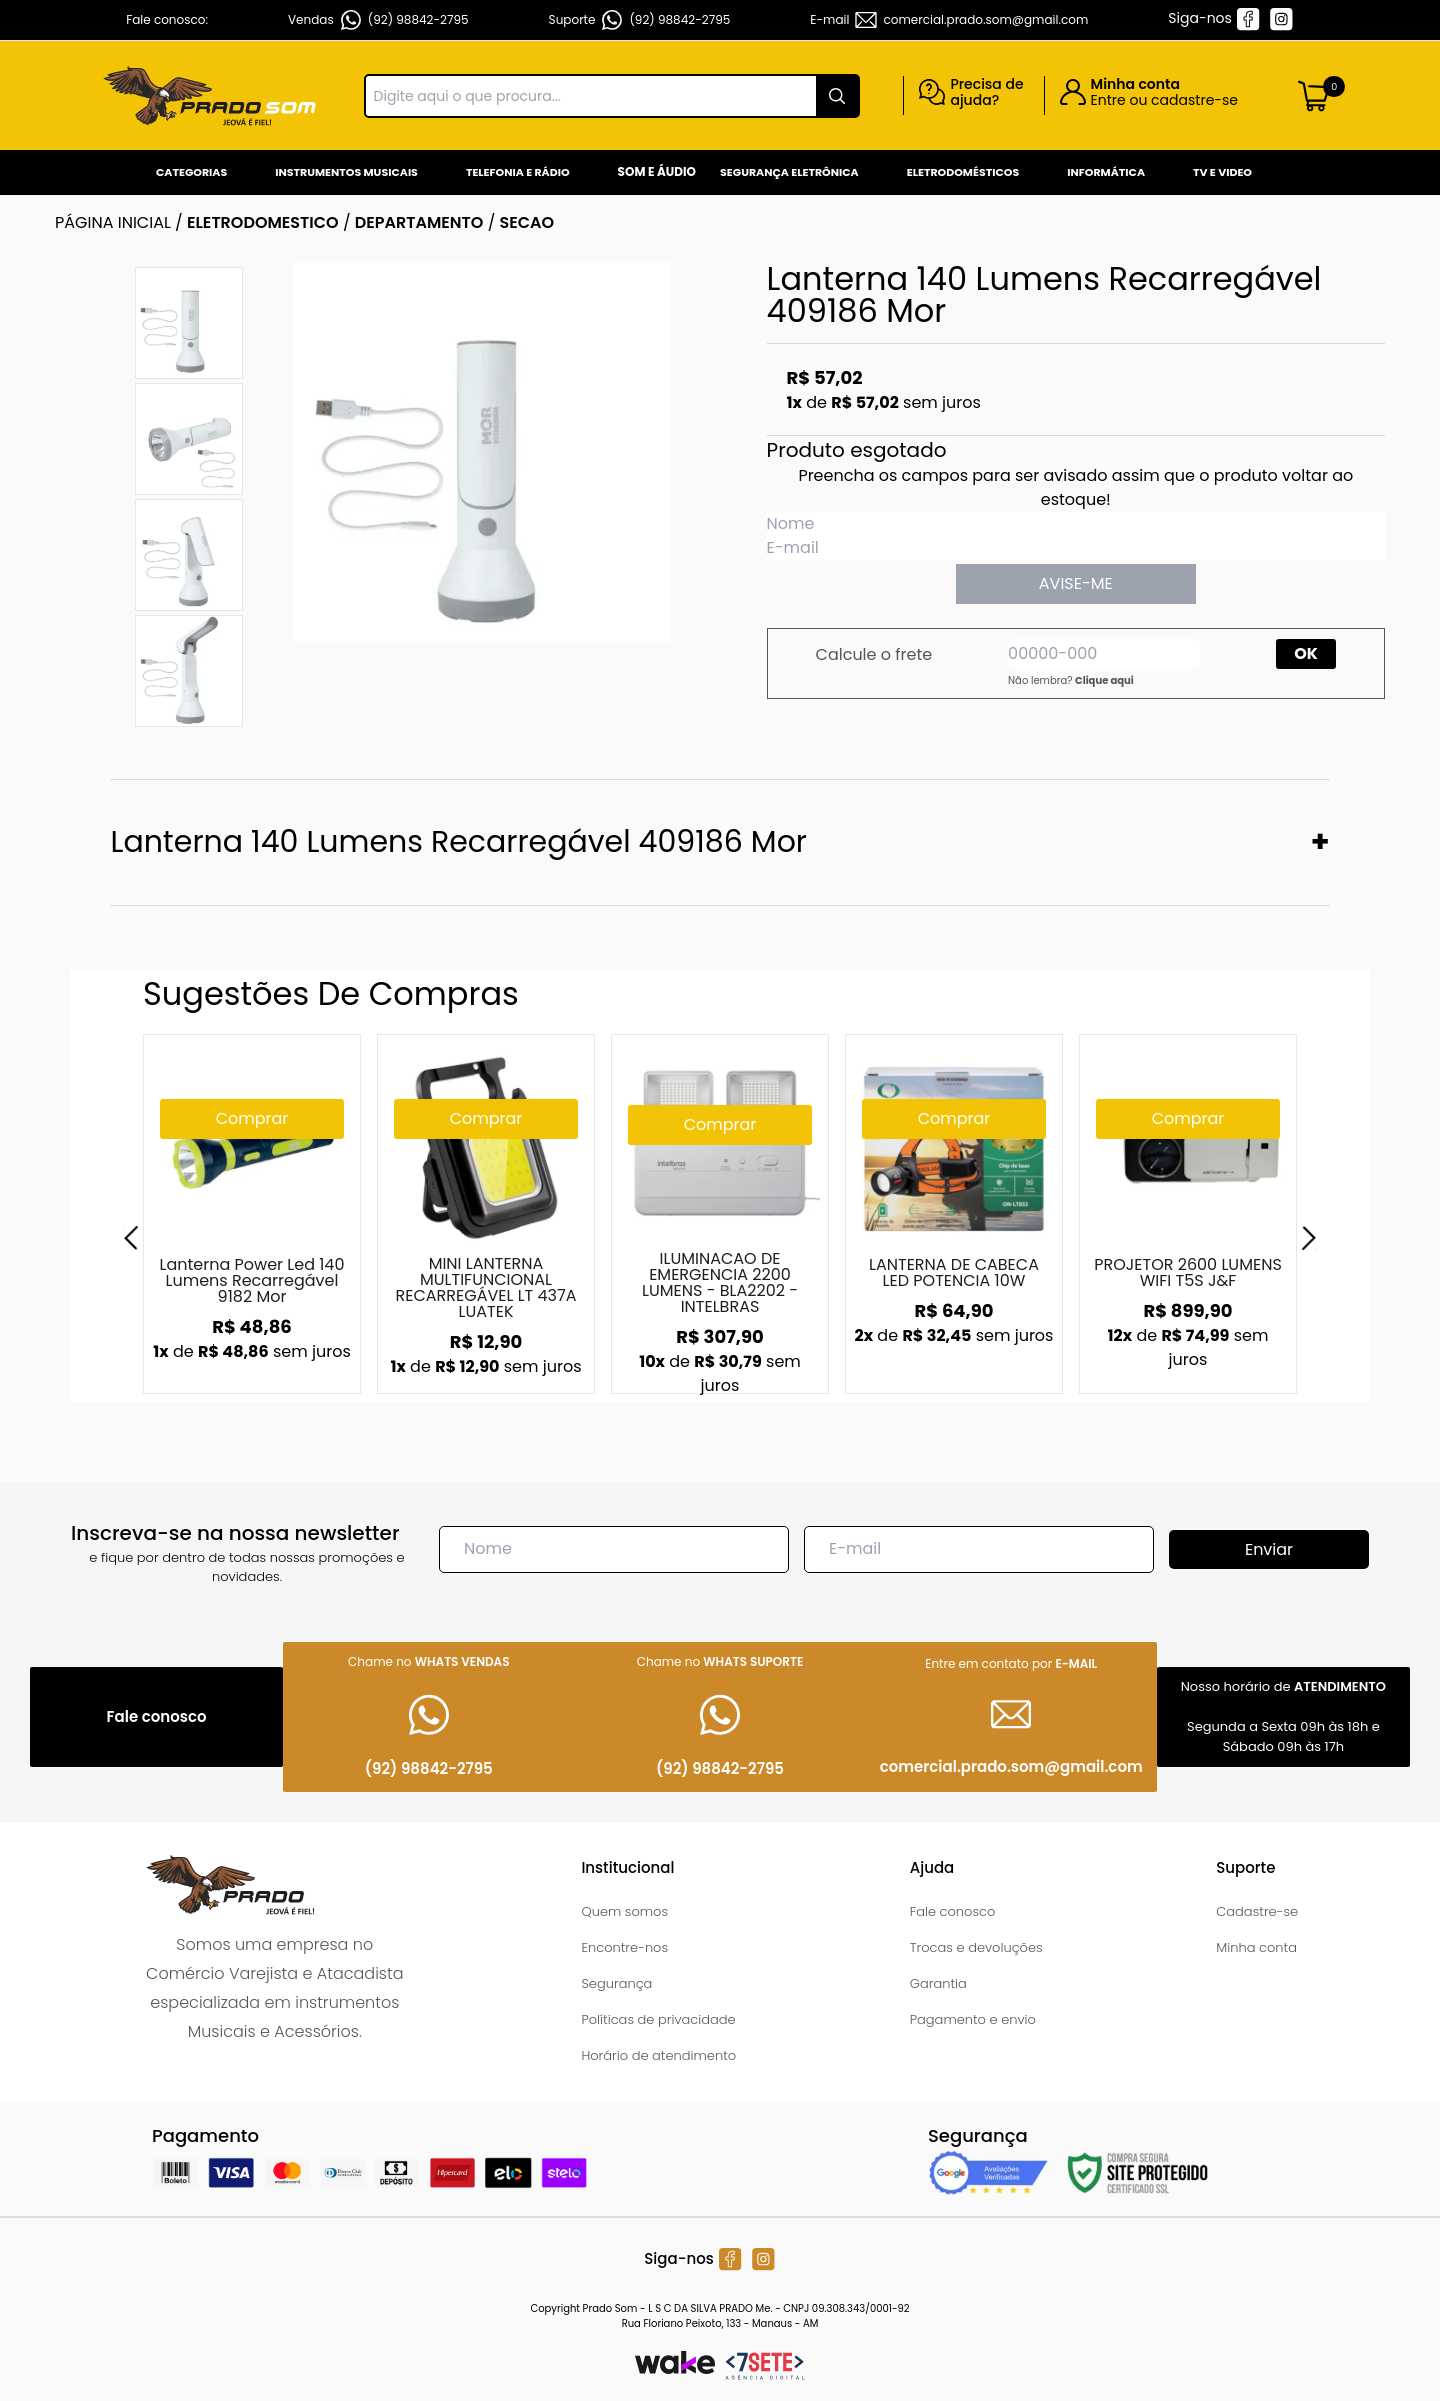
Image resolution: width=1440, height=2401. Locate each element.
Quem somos (624, 1911)
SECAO (527, 222)
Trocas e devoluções (976, 1947)
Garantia (938, 1983)
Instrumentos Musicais (346, 172)
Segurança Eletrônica (789, 172)
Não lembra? (1071, 680)
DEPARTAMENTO (419, 222)
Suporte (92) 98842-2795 (640, 20)
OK (1306, 653)
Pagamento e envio (973, 2019)
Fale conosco (953, 1911)
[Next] (1309, 1238)
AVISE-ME (1076, 583)
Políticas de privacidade (658, 2019)
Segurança (616, 1983)
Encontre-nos (624, 1947)
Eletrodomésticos (963, 172)
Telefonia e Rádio (518, 172)
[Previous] (131, 1238)
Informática (1106, 172)
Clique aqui (1104, 680)
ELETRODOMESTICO (263, 222)
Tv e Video (1222, 172)
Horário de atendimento (658, 2055)
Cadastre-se (1257, 1911)
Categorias (191, 172)
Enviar (1269, 1549)
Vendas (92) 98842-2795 (378, 20)
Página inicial (113, 222)
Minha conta (1256, 1947)
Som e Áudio (657, 171)
